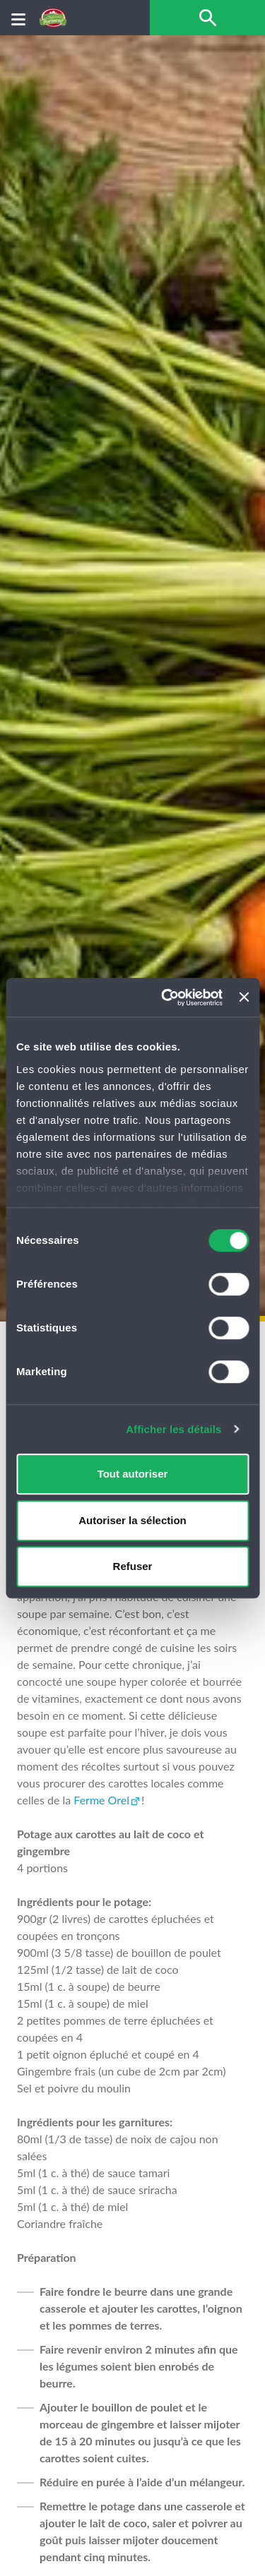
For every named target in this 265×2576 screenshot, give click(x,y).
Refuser (133, 1566)
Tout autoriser (133, 1474)
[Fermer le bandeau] (244, 997)
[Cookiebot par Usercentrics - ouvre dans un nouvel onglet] (166, 997)
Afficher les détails (173, 1429)
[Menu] (18, 18)
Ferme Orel (101, 1800)
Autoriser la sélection (132, 1520)
